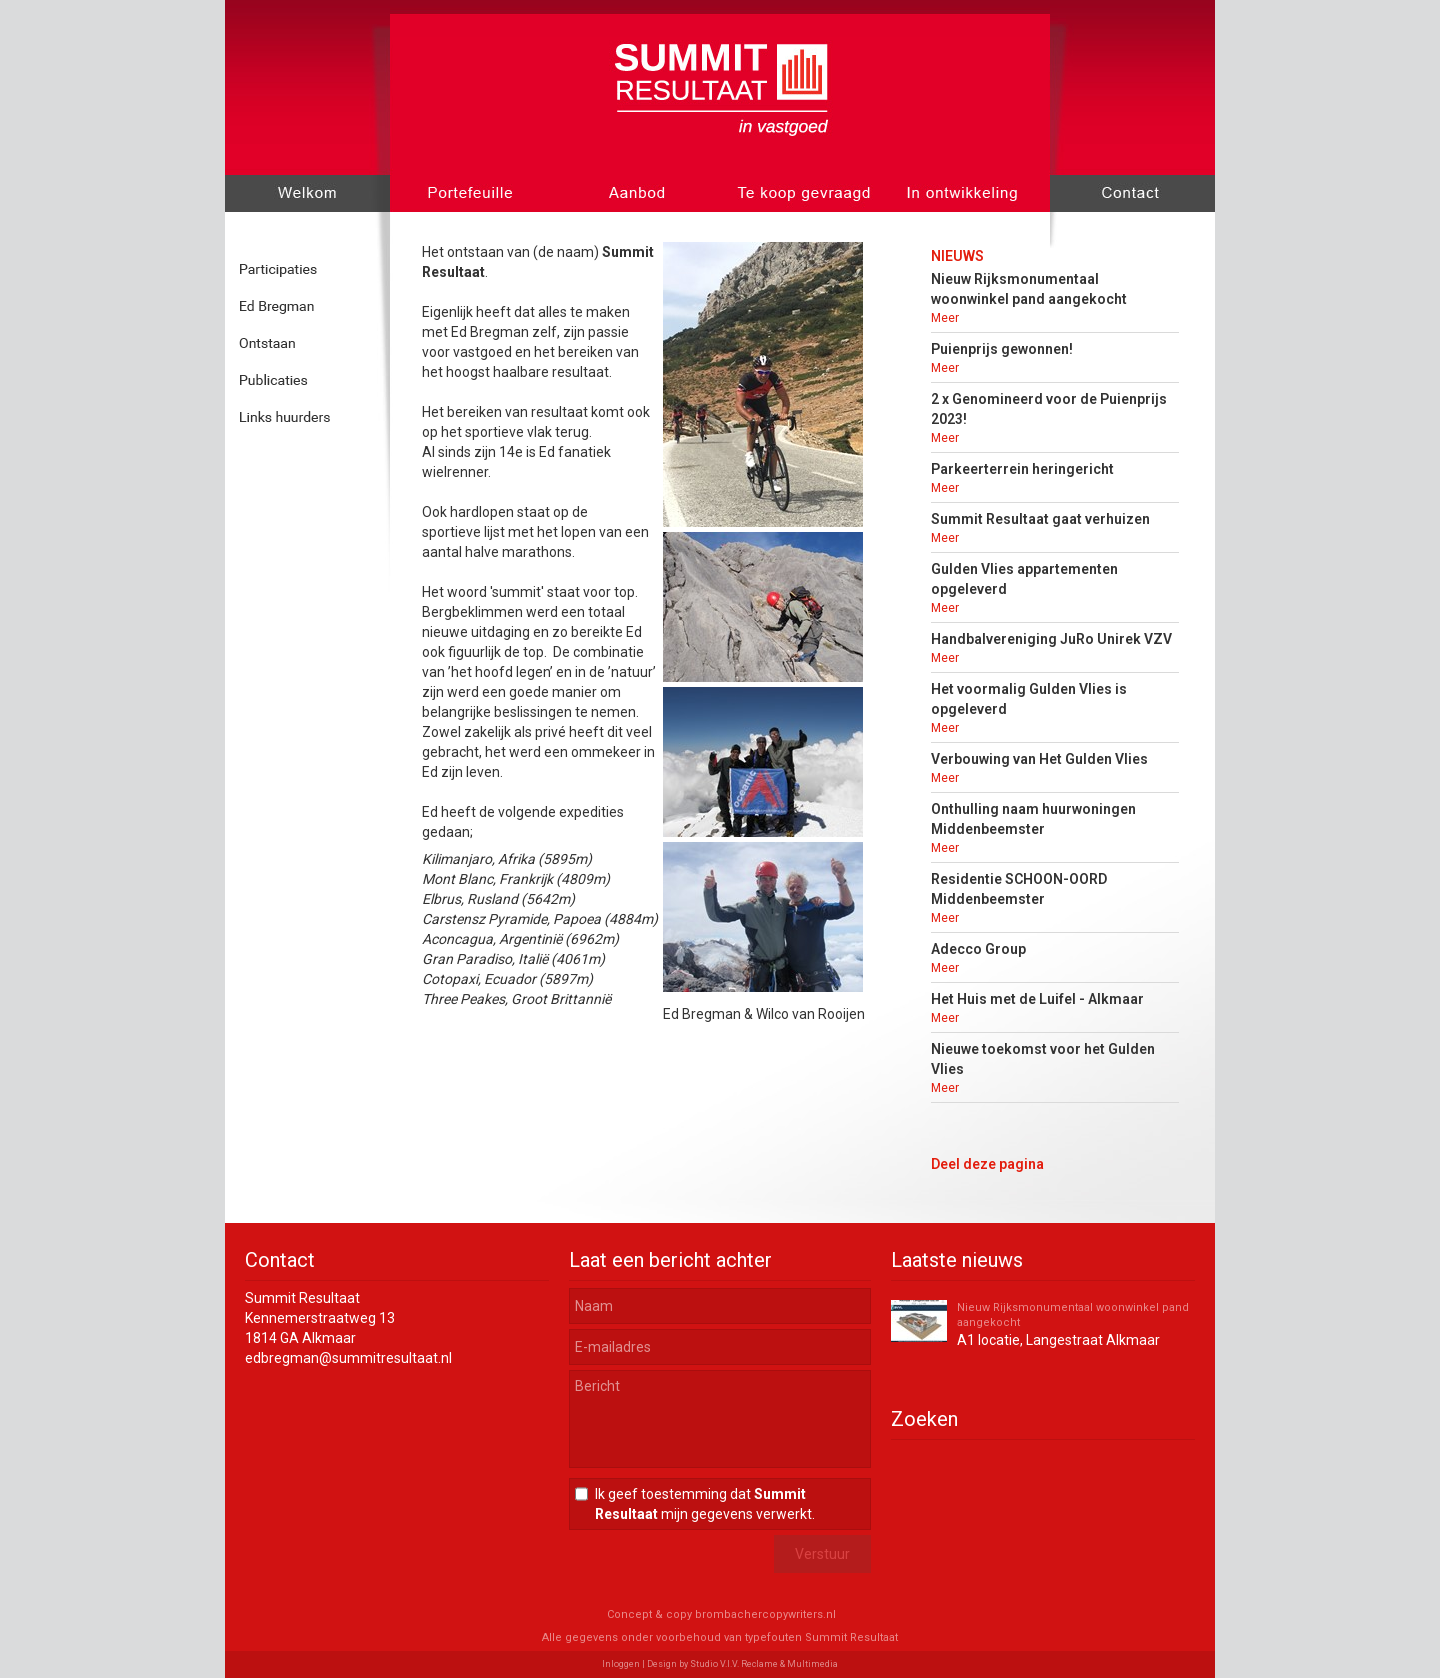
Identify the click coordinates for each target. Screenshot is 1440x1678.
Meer (945, 318)
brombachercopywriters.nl (765, 1614)
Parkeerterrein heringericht (1022, 469)
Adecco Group (978, 949)
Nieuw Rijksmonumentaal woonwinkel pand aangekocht (1073, 1315)
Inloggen (621, 1664)
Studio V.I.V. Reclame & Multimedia (764, 1664)
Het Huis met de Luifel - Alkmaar (1037, 999)
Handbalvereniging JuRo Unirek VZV (1051, 639)
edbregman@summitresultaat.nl (348, 1358)
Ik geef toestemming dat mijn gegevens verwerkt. (705, 1504)
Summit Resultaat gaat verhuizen (1040, 519)
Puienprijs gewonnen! (1002, 349)
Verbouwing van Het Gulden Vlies (1039, 759)
